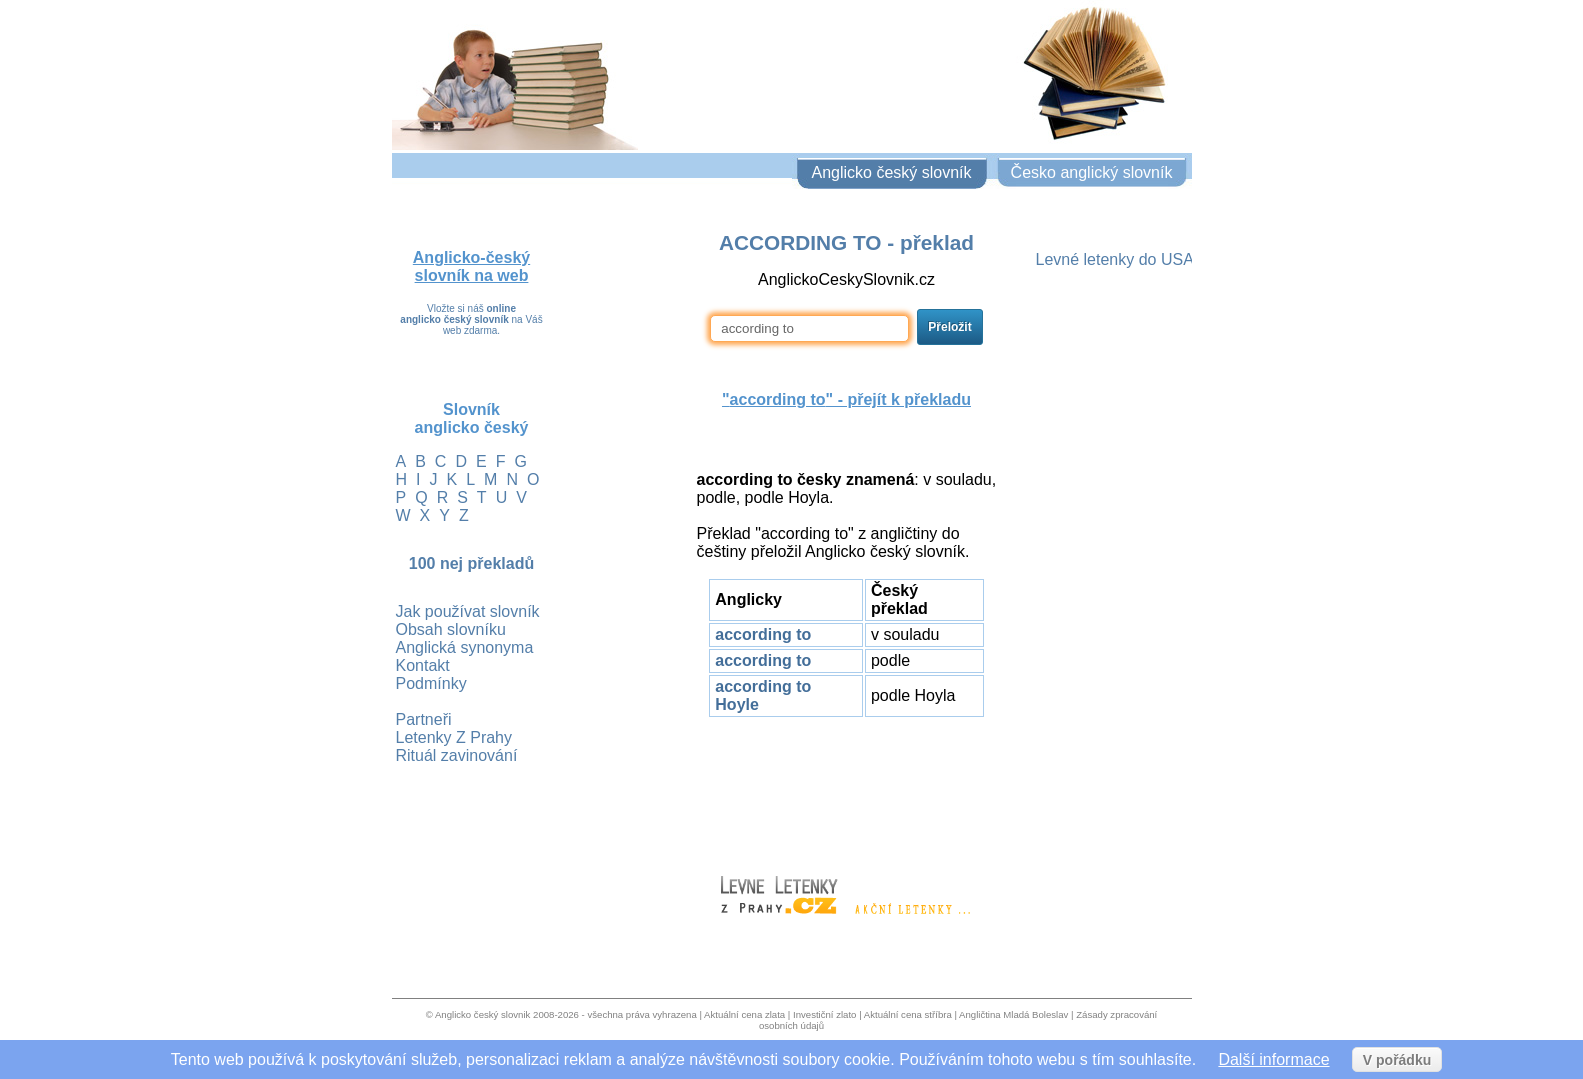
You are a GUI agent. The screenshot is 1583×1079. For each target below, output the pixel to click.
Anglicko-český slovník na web (471, 266)
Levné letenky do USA (1115, 259)
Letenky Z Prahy (454, 737)
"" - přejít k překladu (846, 399)
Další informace (1273, 1059)
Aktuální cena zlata (744, 1014)
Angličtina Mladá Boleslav (1013, 1014)
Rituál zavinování (457, 755)
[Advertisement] (847, 787)
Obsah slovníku (451, 629)
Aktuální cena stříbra (908, 1014)
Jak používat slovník (468, 611)
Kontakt (423, 665)
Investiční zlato (824, 1014)
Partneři (424, 719)
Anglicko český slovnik (482, 1014)
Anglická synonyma (465, 647)
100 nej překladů (471, 563)
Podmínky (431, 683)
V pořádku (1397, 1060)
